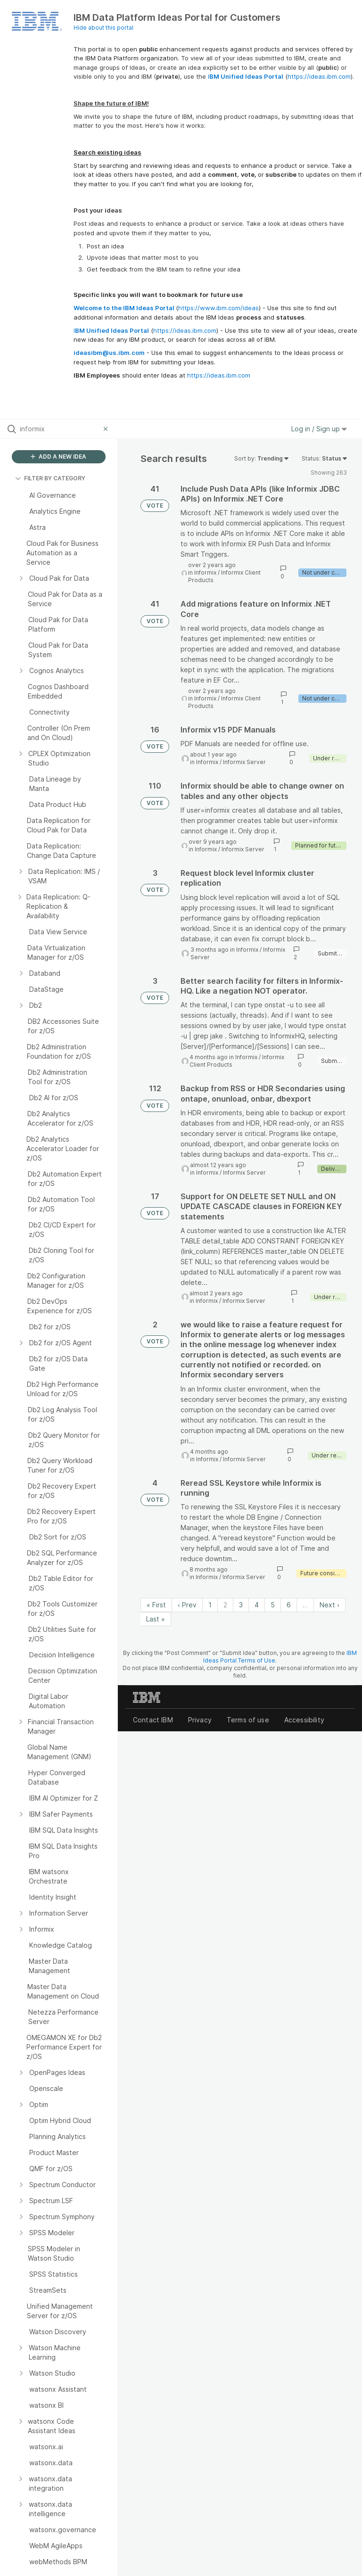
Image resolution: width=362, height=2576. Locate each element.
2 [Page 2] (225, 1605)
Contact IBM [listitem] (153, 1720)
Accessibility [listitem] (304, 1720)
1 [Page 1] (210, 1605)
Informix (205, 572)
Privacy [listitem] (200, 1720)
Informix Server (244, 761)
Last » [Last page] (155, 1619)
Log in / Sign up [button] (319, 429)
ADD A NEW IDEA (58, 456)
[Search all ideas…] (59, 429)
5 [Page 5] (273, 1605)
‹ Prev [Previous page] (187, 1605)
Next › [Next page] (329, 1605)
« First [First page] (156, 1605)
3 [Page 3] (241, 1605)
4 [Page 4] (257, 1605)
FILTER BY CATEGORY (50, 478)
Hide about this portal (103, 27)
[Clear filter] (107, 429)
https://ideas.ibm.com (319, 76)
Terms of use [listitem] (248, 1720)
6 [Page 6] (289, 1605)
